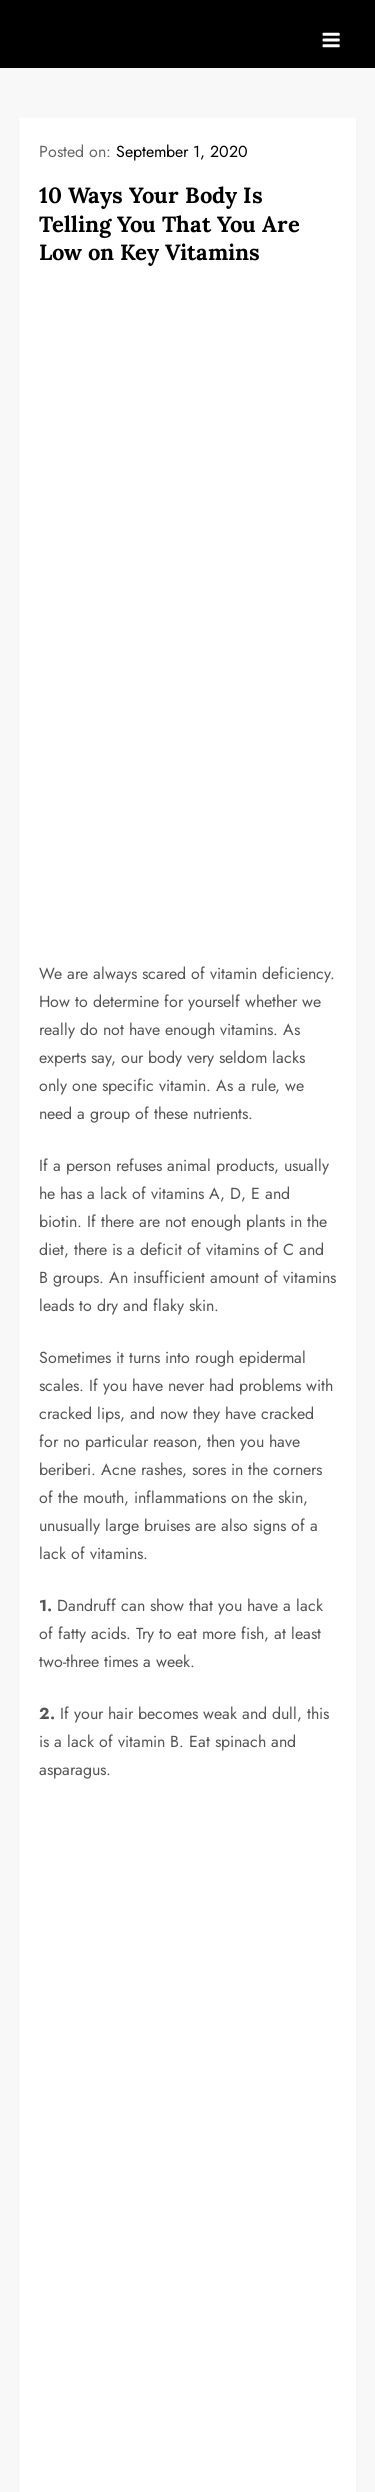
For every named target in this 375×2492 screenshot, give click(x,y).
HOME (62, 2090)
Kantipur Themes (268, 2460)
